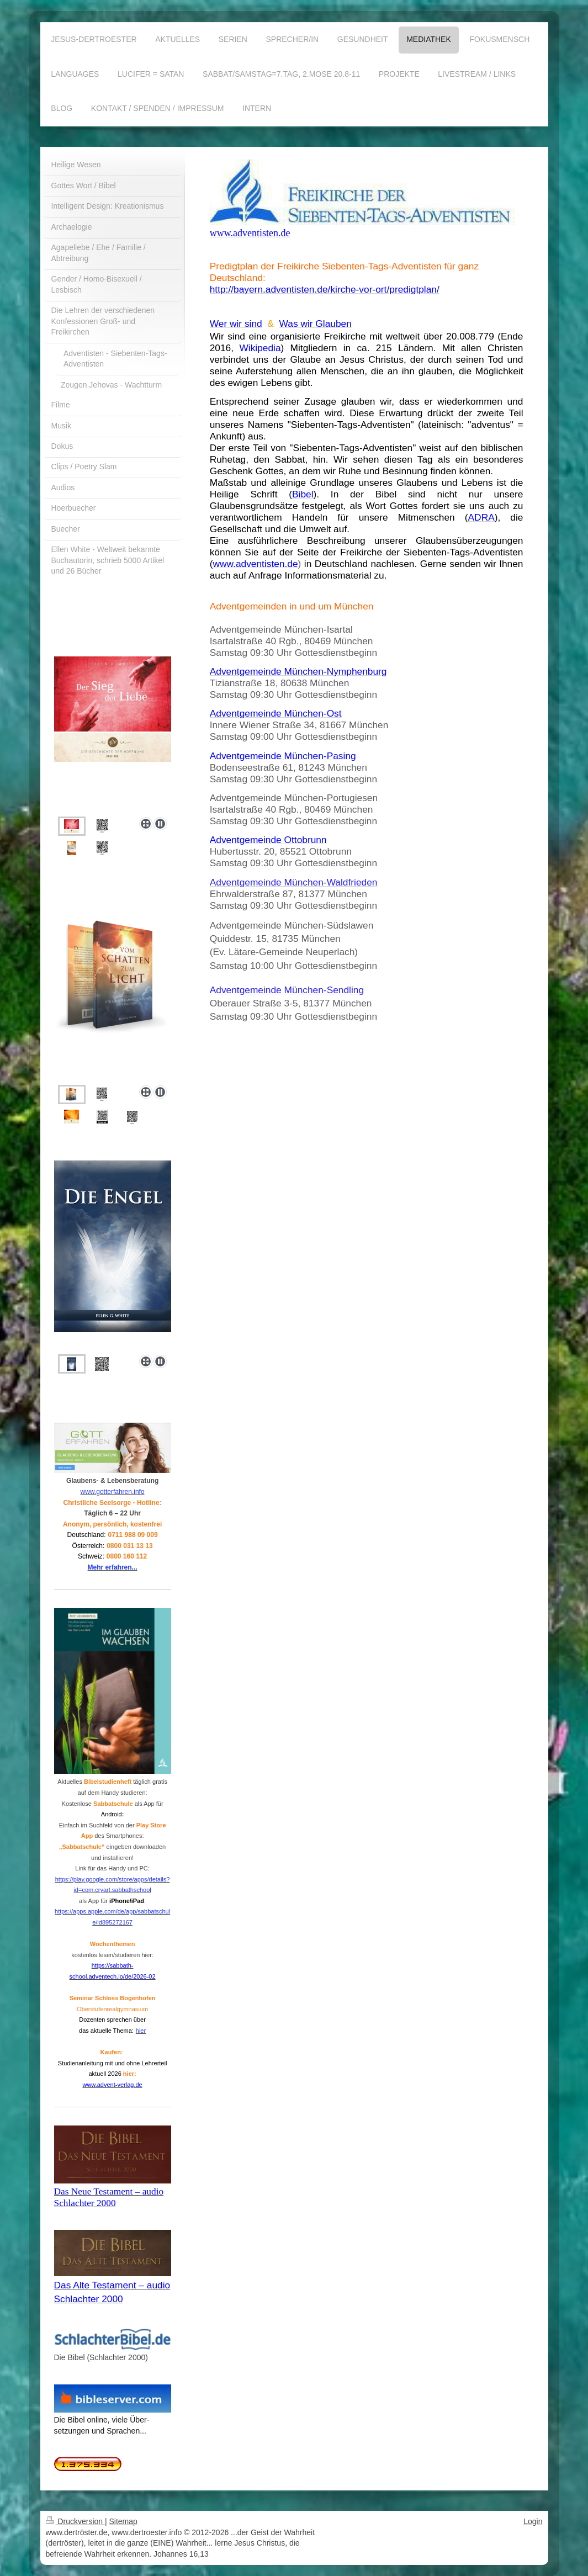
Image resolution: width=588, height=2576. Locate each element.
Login (532, 2521)
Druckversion (75, 2521)
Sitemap (123, 2521)
